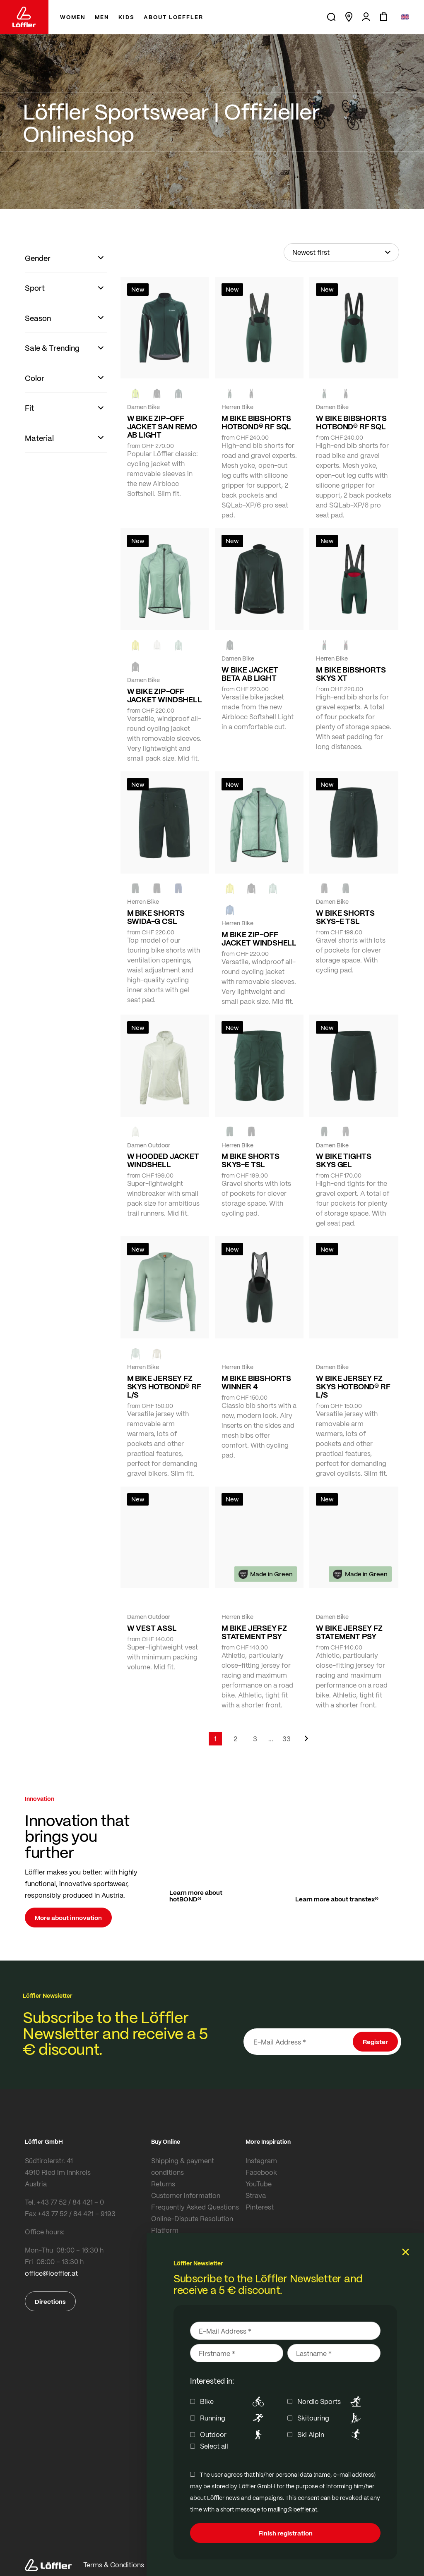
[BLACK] (324, 888)
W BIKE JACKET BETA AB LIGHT (250, 674)
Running (233, 2418)
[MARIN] (230, 910)
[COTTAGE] (178, 645)
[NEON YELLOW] (135, 393)
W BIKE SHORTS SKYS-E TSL (345, 917)
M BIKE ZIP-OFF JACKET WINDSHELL (259, 938)
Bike (233, 2401)
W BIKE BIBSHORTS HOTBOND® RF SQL (351, 422)
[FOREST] (178, 393)
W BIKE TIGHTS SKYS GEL (343, 1160)
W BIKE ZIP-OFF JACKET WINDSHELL (164, 695)
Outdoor (233, 2434)
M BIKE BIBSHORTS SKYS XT (350, 674)
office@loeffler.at (51, 2273)
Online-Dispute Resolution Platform (192, 2224)
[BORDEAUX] (345, 1353)
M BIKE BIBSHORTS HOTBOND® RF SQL (256, 422)
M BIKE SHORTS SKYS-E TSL (250, 1160)
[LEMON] (135, 645)
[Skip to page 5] (270, 1738)
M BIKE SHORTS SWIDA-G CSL (156, 917)
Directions (50, 2301)
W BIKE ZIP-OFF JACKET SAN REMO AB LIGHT (162, 426)
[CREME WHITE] (157, 645)
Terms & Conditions (113, 2564)
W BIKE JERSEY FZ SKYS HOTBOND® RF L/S (353, 1386)
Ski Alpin (330, 2434)
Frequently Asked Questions (195, 2207)
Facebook (261, 2172)
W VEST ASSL (152, 1628)
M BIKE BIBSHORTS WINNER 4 (256, 1382)
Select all (214, 2446)
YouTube (259, 2184)
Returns (163, 2184)
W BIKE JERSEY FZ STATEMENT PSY (349, 1632)
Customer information (185, 2195)
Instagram (261, 2160)
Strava (256, 2195)
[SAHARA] (157, 1353)
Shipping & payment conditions (182, 2166)
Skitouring (330, 2418)
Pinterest (260, 2207)
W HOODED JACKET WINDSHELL (163, 1160)
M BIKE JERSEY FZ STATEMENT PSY (254, 1632)
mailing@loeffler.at (292, 2509)
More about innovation (68, 1917)
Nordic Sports (330, 2401)
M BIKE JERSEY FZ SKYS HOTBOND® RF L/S (164, 1386)
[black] (157, 393)
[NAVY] (178, 888)
